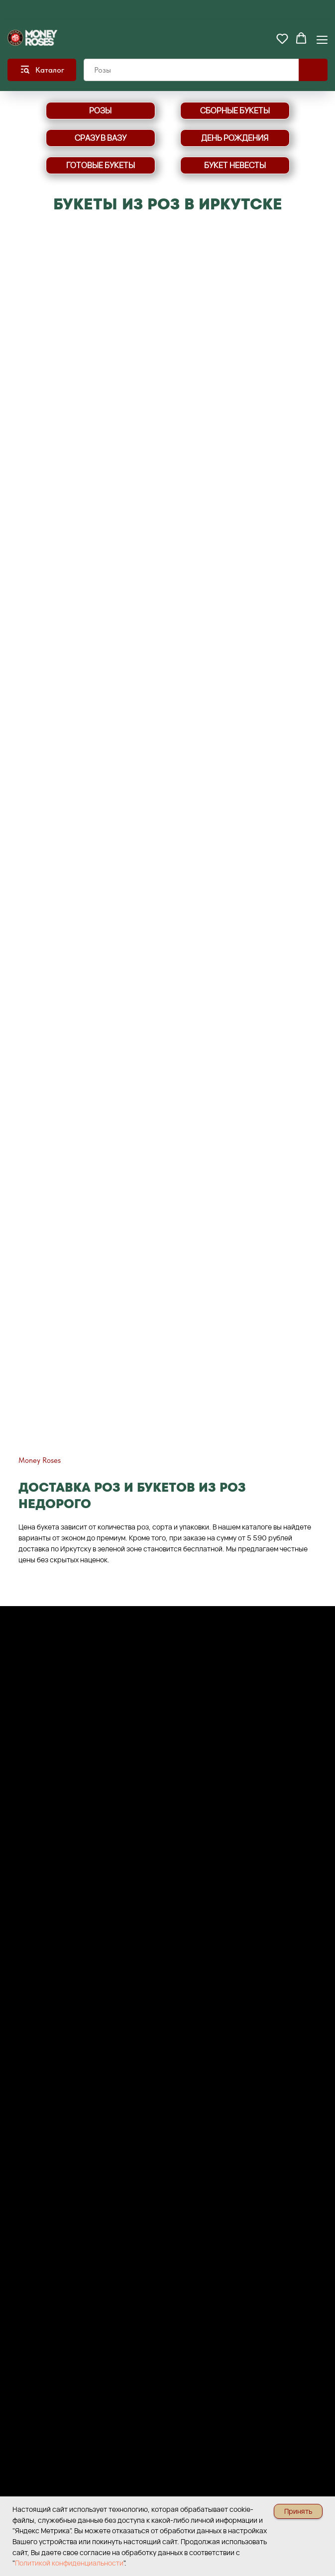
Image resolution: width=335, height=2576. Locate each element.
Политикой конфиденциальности (69, 2563)
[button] (282, 38)
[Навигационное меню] (322, 38)
